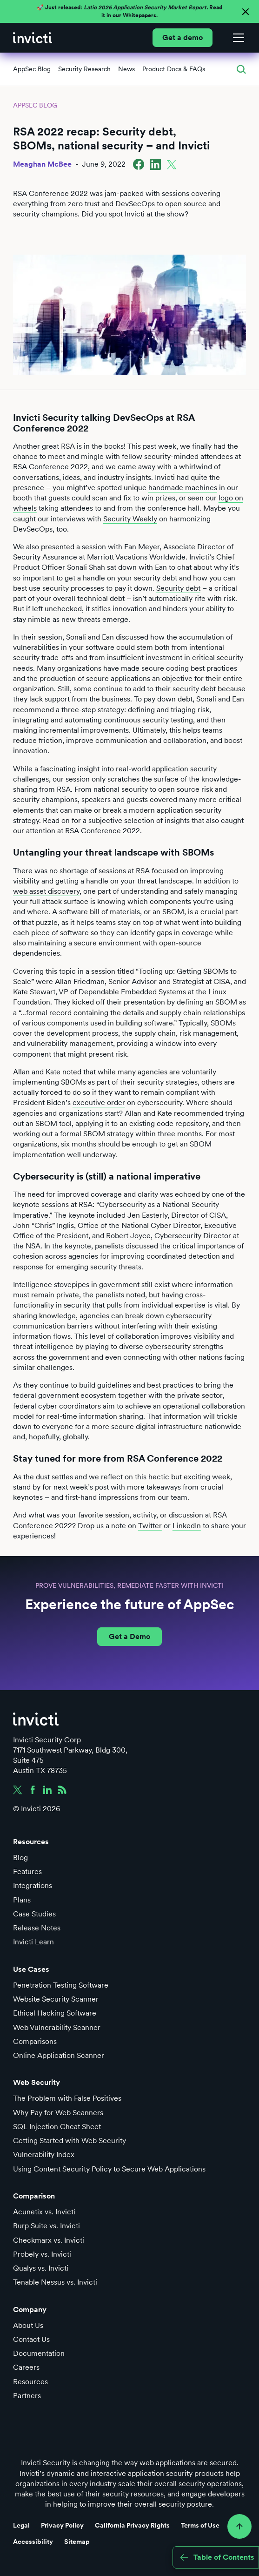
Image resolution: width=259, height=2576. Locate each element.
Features (27, 1871)
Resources (30, 2381)
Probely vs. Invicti (42, 2254)
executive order (99, 1102)
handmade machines (182, 487)
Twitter (150, 1525)
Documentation (39, 2353)
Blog (20, 1857)
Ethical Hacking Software (54, 2013)
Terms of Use (200, 2525)
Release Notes (36, 1927)
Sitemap (77, 2541)
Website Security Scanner (56, 1999)
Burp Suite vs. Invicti (46, 2225)
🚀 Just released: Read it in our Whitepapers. (129, 11)
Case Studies (34, 1913)
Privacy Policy (62, 2525)
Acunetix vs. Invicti (44, 2211)
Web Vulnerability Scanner (56, 2027)
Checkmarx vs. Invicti (48, 2240)
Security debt (178, 588)
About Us (28, 2325)
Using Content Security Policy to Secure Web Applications (109, 2169)
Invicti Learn (33, 1941)
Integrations (32, 1885)
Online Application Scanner (58, 2055)
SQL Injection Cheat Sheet (57, 2126)
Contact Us (31, 2339)
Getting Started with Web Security (69, 2140)
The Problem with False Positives (67, 2098)
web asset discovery (46, 891)
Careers (26, 2367)
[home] (32, 37)
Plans (22, 1899)
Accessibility (33, 2541)
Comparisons (35, 2041)
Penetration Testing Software (60, 1985)
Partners (27, 2395)
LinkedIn (187, 1525)
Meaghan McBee (42, 164)
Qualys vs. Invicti (40, 2268)
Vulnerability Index (43, 2154)
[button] (236, 38)
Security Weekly (130, 518)
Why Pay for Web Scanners (58, 2112)
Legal (21, 2525)
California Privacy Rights (132, 2525)
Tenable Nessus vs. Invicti (55, 2282)
